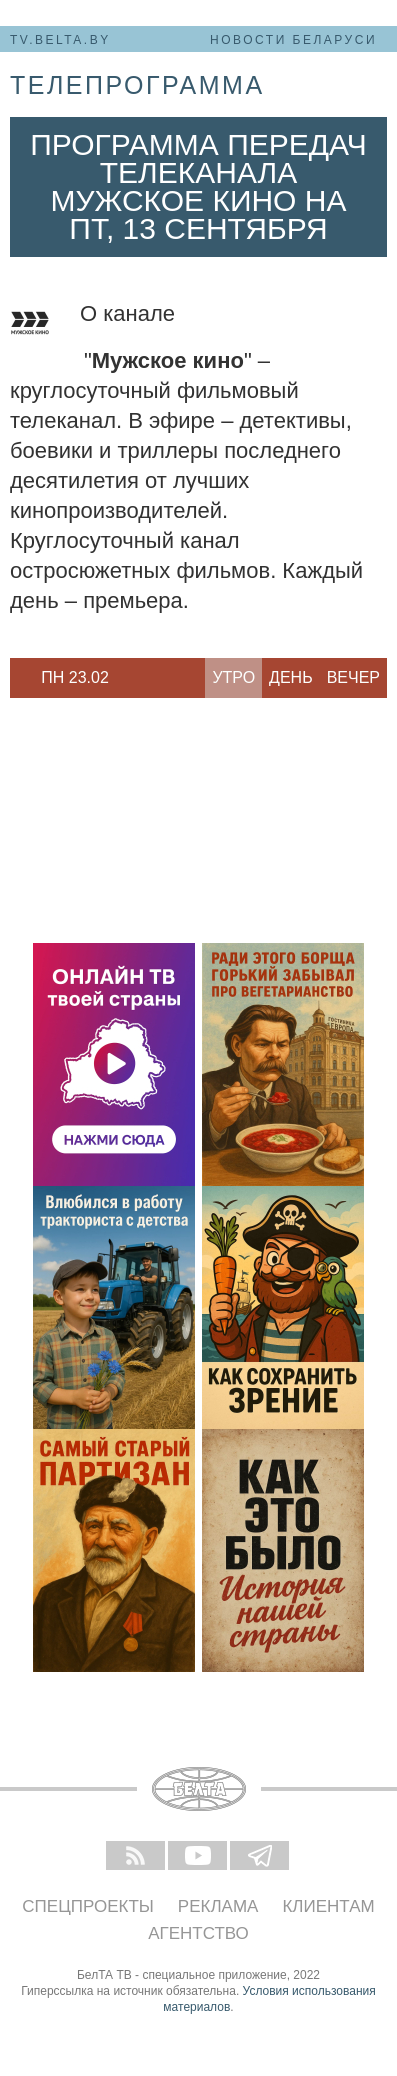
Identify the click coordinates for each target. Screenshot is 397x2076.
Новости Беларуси (293, 40)
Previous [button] (20, 678)
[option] (75, 678)
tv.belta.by (60, 40)
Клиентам (328, 1906)
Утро (233, 677)
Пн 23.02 (75, 677)
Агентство (198, 1933)
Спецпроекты (88, 1906)
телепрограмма (137, 85)
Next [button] (130, 678)
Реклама (218, 1906)
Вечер (353, 677)
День (291, 677)
